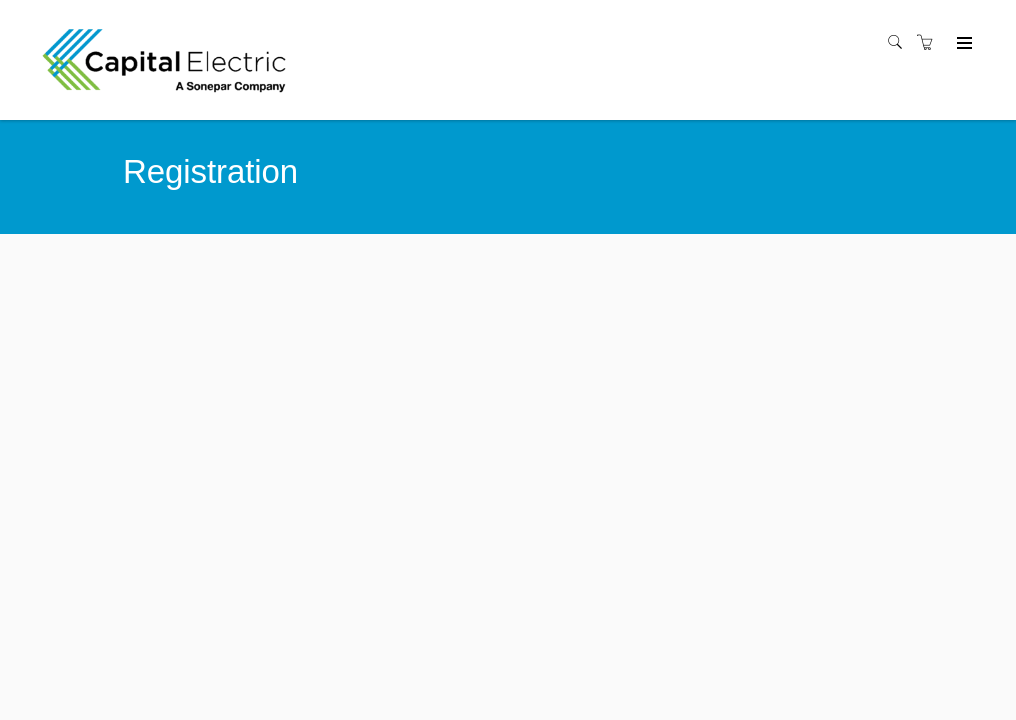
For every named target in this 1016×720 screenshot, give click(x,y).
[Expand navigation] (962, 44)
